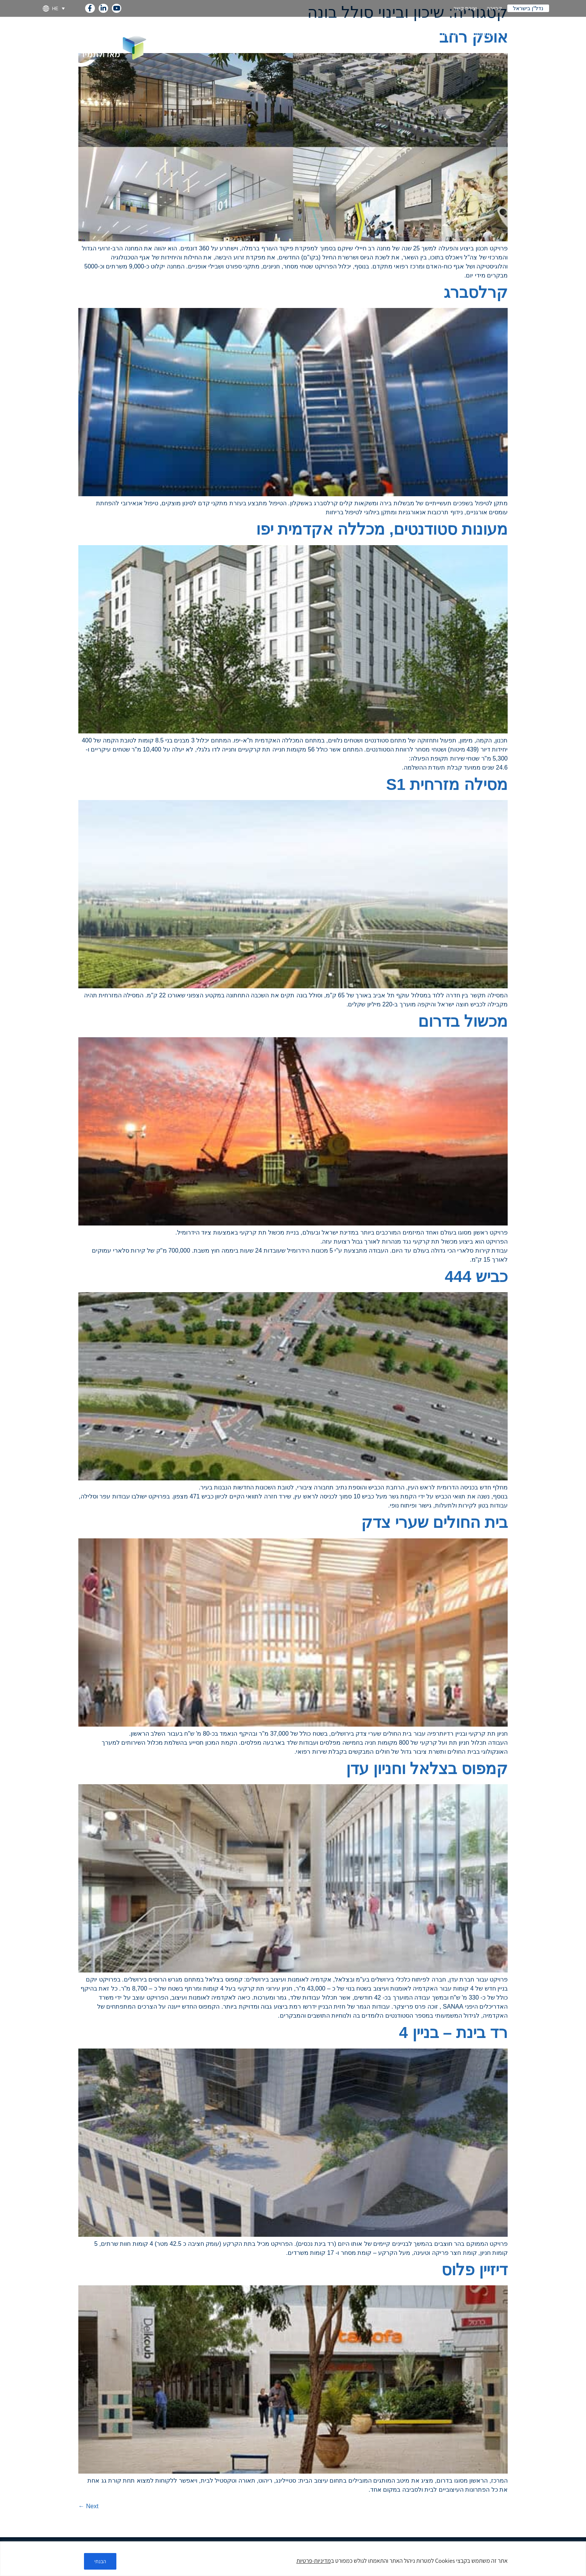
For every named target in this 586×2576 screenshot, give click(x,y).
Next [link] (88, 2506)
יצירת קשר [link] (465, 8)
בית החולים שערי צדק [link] (434, 1522)
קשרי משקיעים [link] (356, 34)
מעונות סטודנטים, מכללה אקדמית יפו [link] (382, 529)
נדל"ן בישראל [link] (528, 8)
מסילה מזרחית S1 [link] (447, 784)
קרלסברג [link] (476, 292)
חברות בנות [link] (441, 34)
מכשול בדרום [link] (463, 1021)
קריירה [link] (494, 8)
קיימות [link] (315, 33)
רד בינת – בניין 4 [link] (453, 2032)
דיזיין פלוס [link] (474, 2270)
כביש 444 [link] (476, 1276)
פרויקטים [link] (401, 33)
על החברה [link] (521, 34)
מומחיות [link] (482, 34)
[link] (90, 7)
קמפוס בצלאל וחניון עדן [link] (427, 1768)
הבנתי (101, 2561)
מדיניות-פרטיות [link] (313, 2561)
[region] (293, 2559)
